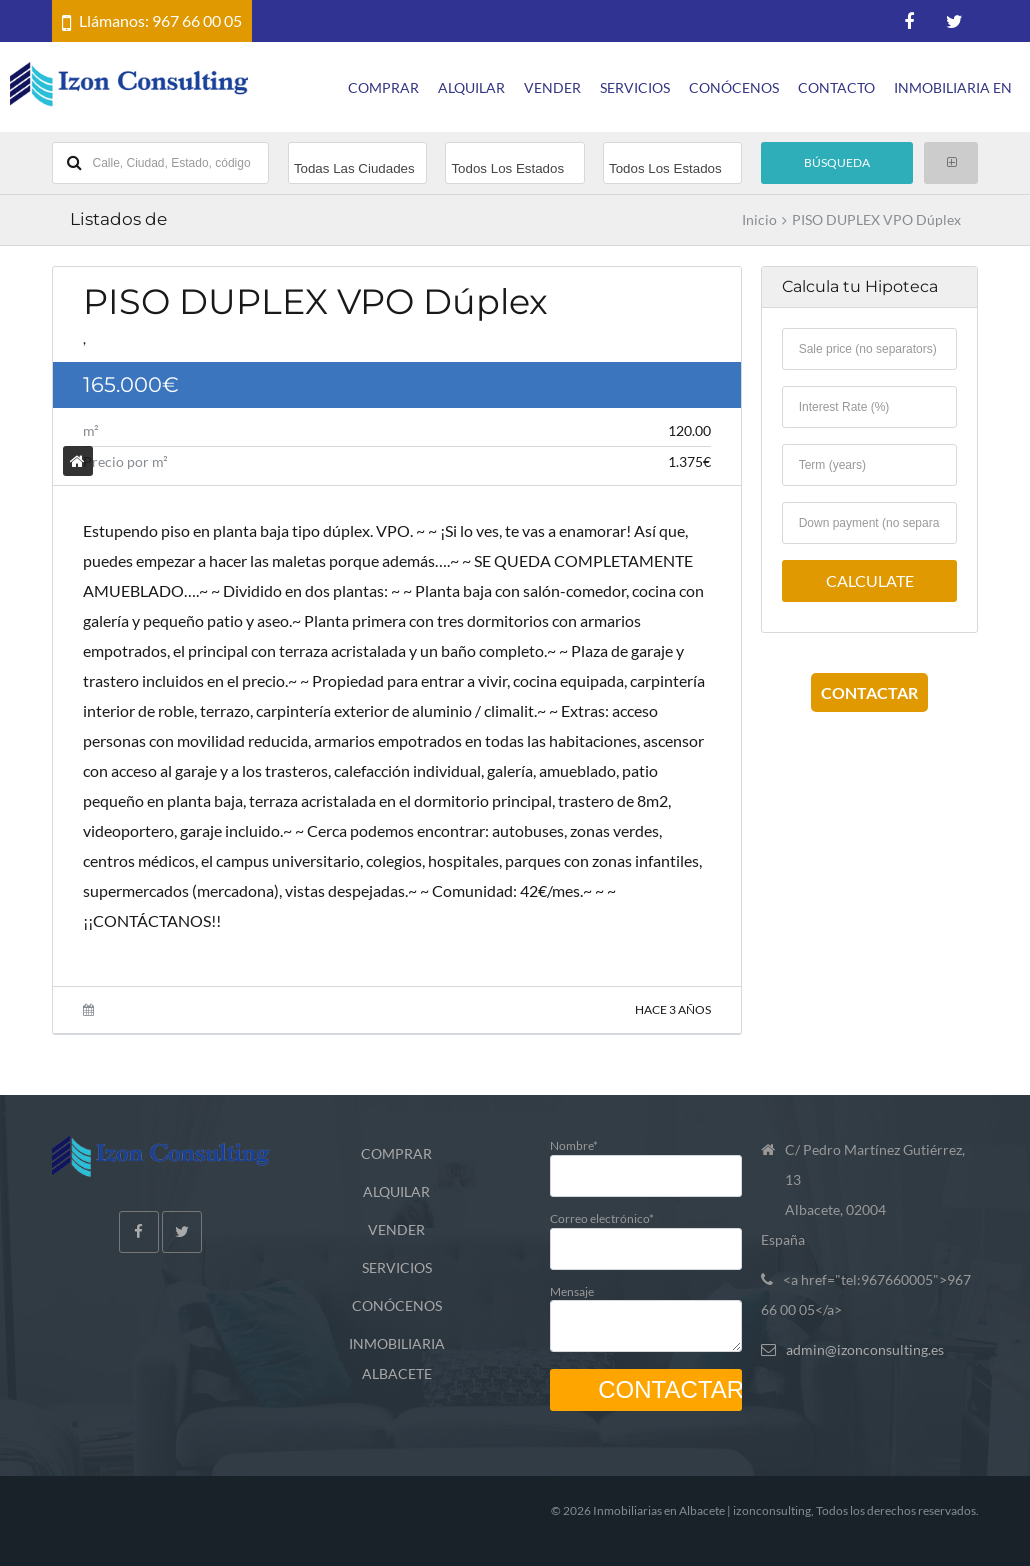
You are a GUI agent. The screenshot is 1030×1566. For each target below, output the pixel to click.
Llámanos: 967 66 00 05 (160, 20)
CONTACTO (836, 87)
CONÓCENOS (734, 87)
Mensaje (646, 1313)
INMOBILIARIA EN (953, 87)
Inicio (759, 220)
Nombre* (646, 1159)
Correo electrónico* (646, 1232)
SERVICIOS (635, 87)
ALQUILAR (471, 87)
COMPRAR (383, 87)
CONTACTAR (869, 692)
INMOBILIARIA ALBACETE (397, 1358)
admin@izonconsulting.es (865, 1349)
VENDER (552, 87)
